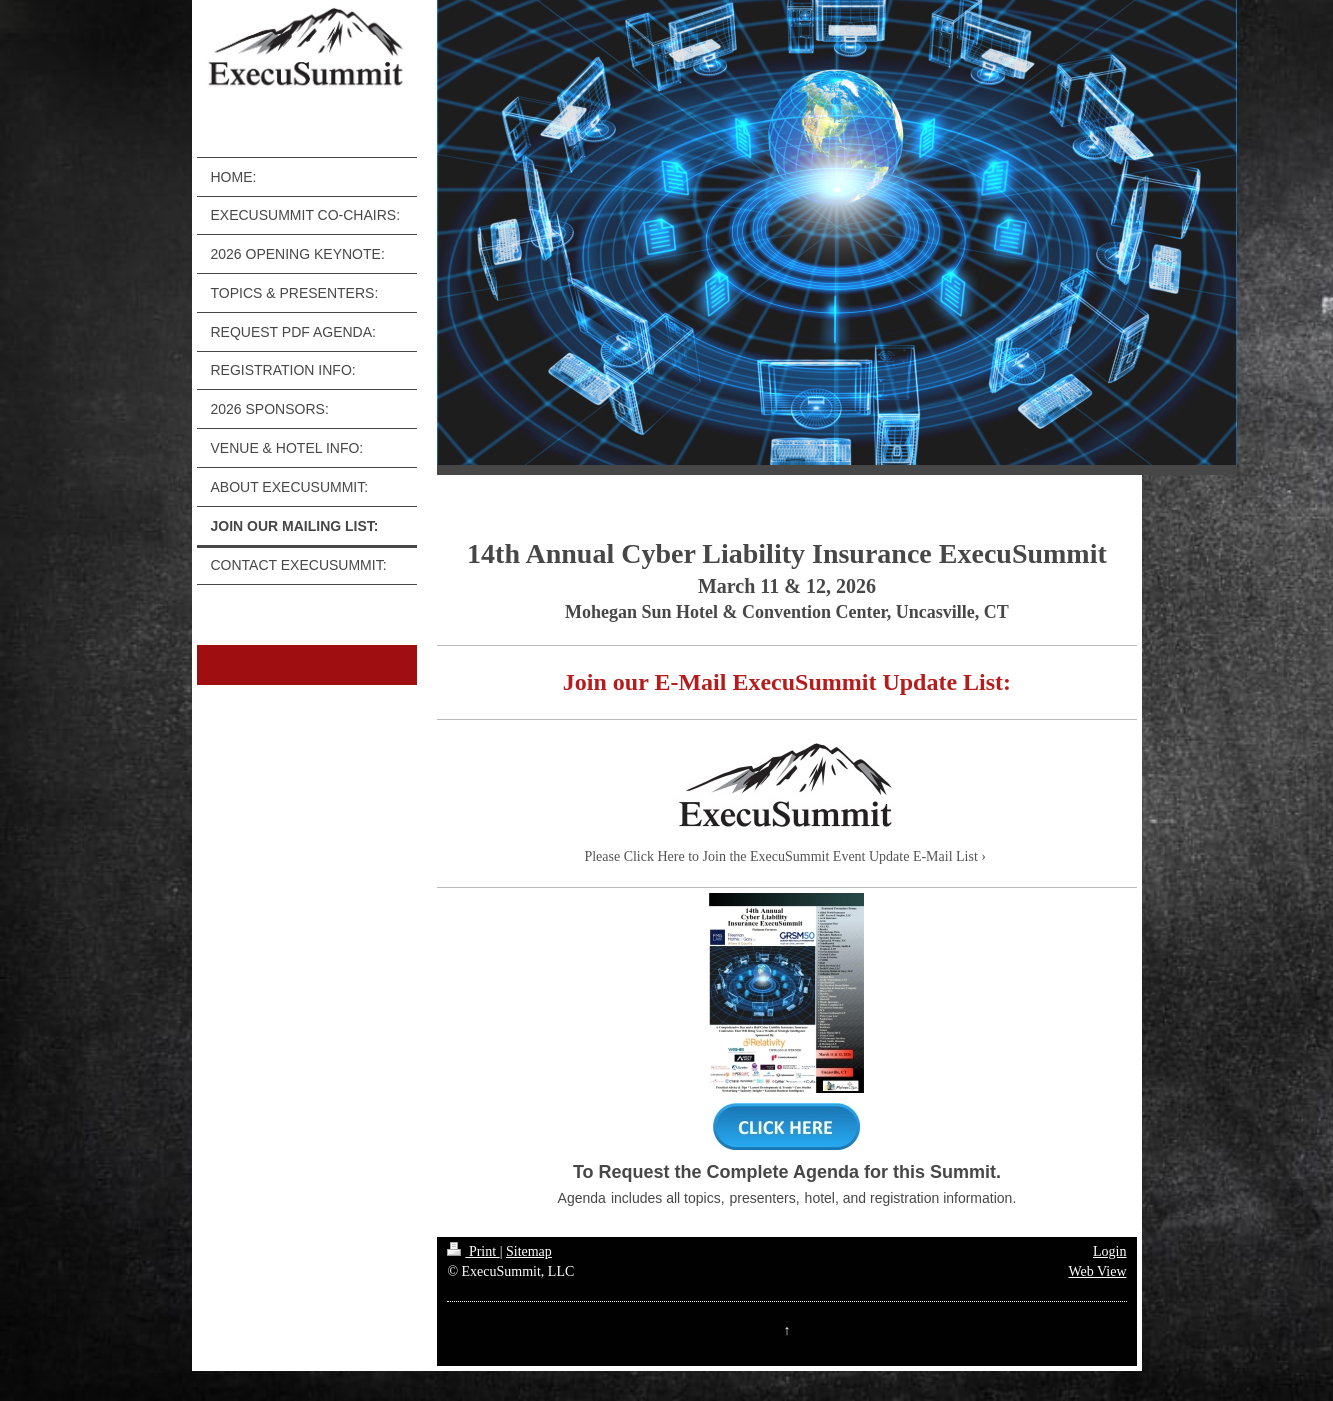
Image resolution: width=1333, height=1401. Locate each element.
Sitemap (529, 1251)
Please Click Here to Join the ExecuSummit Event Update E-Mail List (780, 856)
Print (473, 1251)
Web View (1097, 1271)
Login (1109, 1251)
